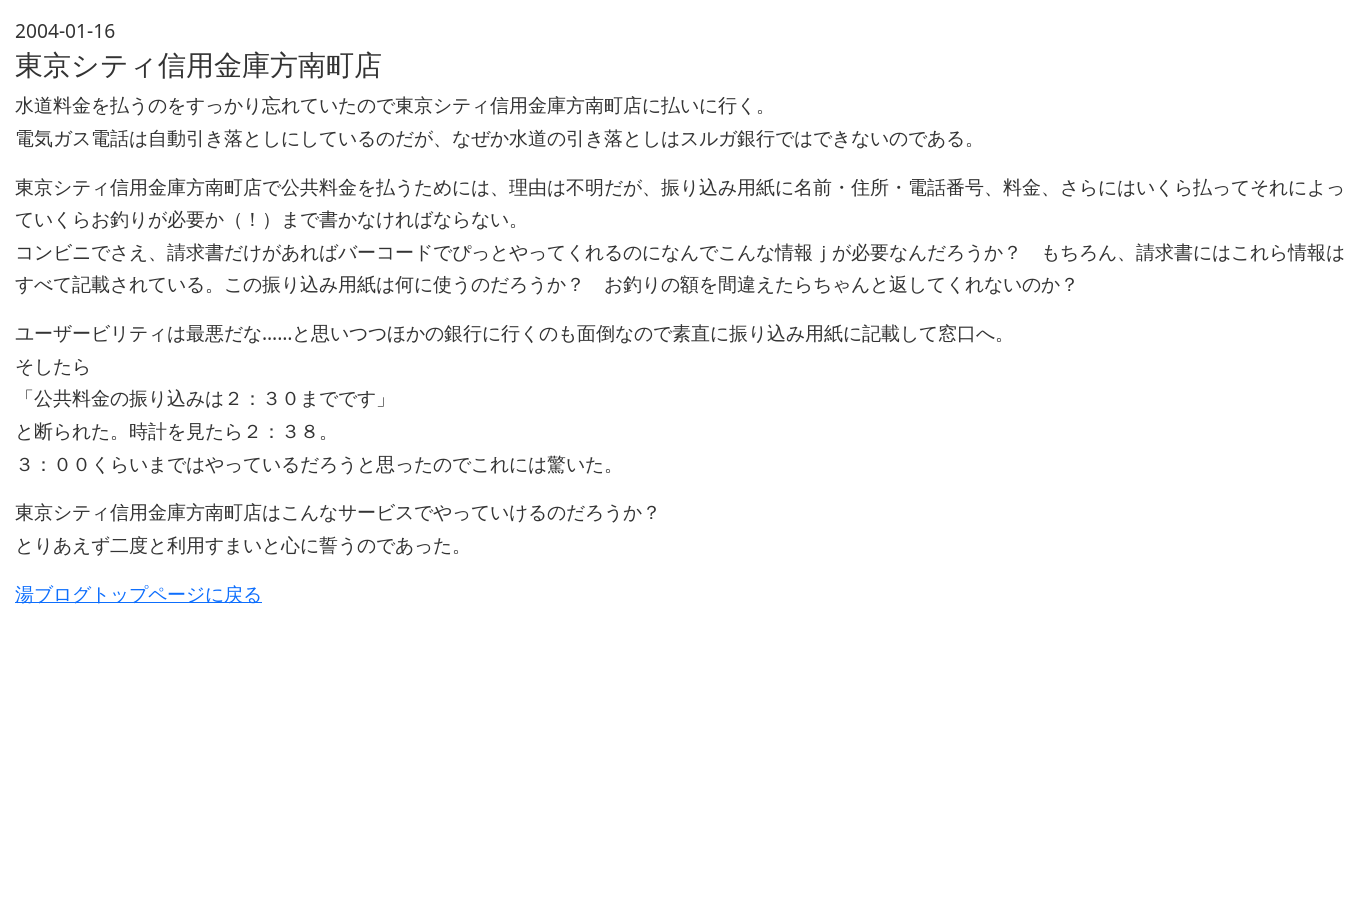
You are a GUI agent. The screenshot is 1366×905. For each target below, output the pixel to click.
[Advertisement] (615, 750)
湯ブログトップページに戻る (138, 593)
